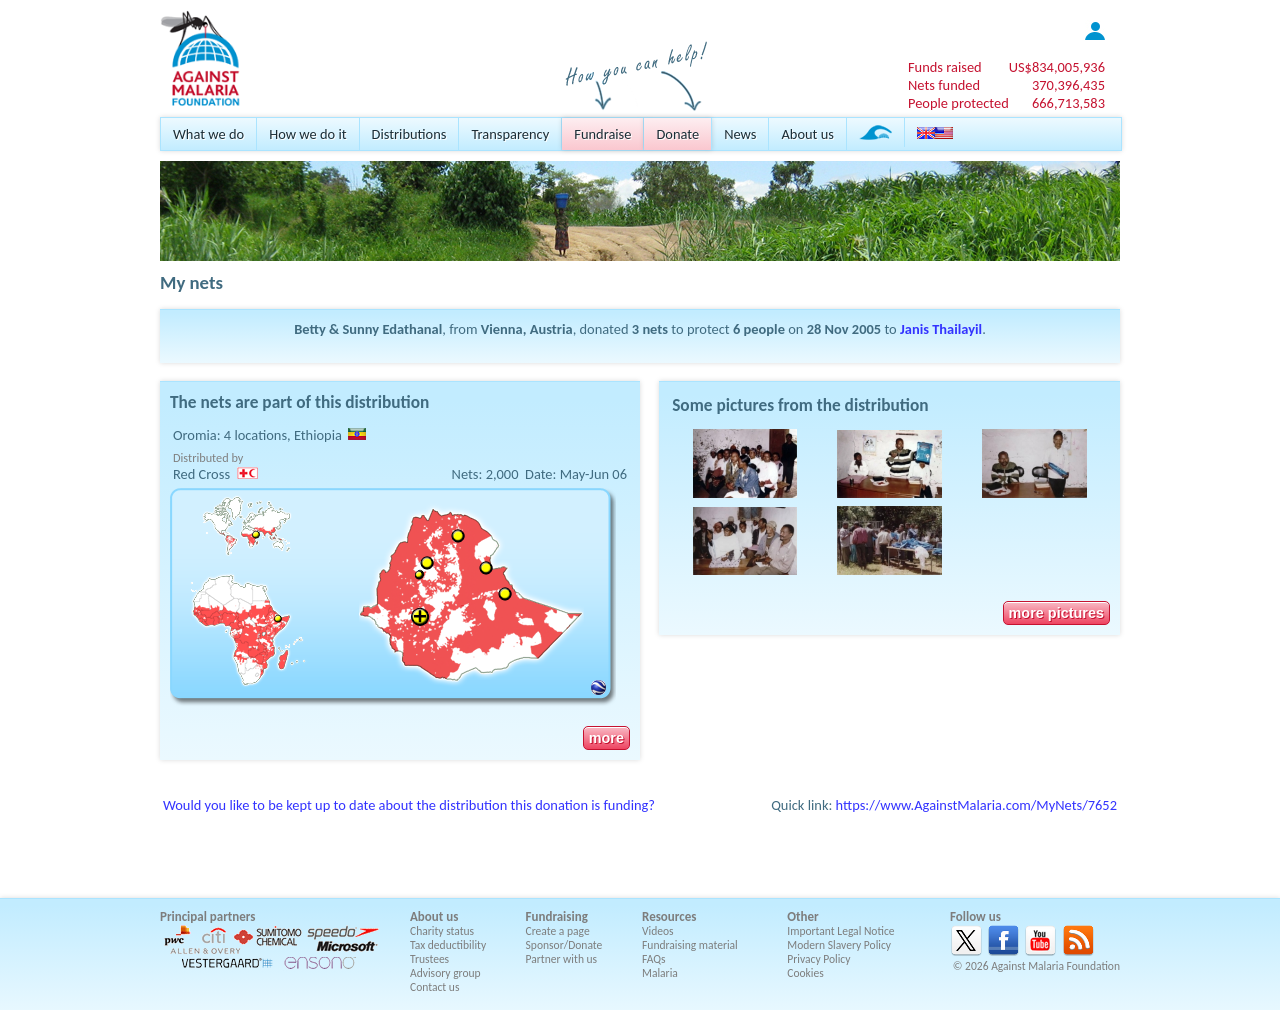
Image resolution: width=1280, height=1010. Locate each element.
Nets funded (944, 85)
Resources (669, 916)
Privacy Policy (818, 959)
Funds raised (945, 67)
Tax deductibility (448, 945)
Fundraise (602, 134)
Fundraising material (690, 945)
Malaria (660, 973)
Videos (658, 931)
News (740, 134)
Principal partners (207, 916)
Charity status (442, 931)
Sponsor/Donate (564, 945)
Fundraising (557, 916)
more (606, 738)
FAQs (654, 959)
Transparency (510, 134)
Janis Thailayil (941, 329)
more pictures (1056, 613)
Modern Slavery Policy (839, 945)
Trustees (429, 959)
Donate (677, 134)
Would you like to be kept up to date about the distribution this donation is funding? (409, 805)
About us (807, 134)
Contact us (434, 987)
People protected (958, 103)
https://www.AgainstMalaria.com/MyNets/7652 (976, 805)
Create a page (558, 931)
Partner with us (562, 959)
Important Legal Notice (840, 931)
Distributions (409, 134)
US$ (1057, 67)
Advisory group (445, 973)
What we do (208, 134)
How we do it (307, 134)
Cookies (805, 973)
